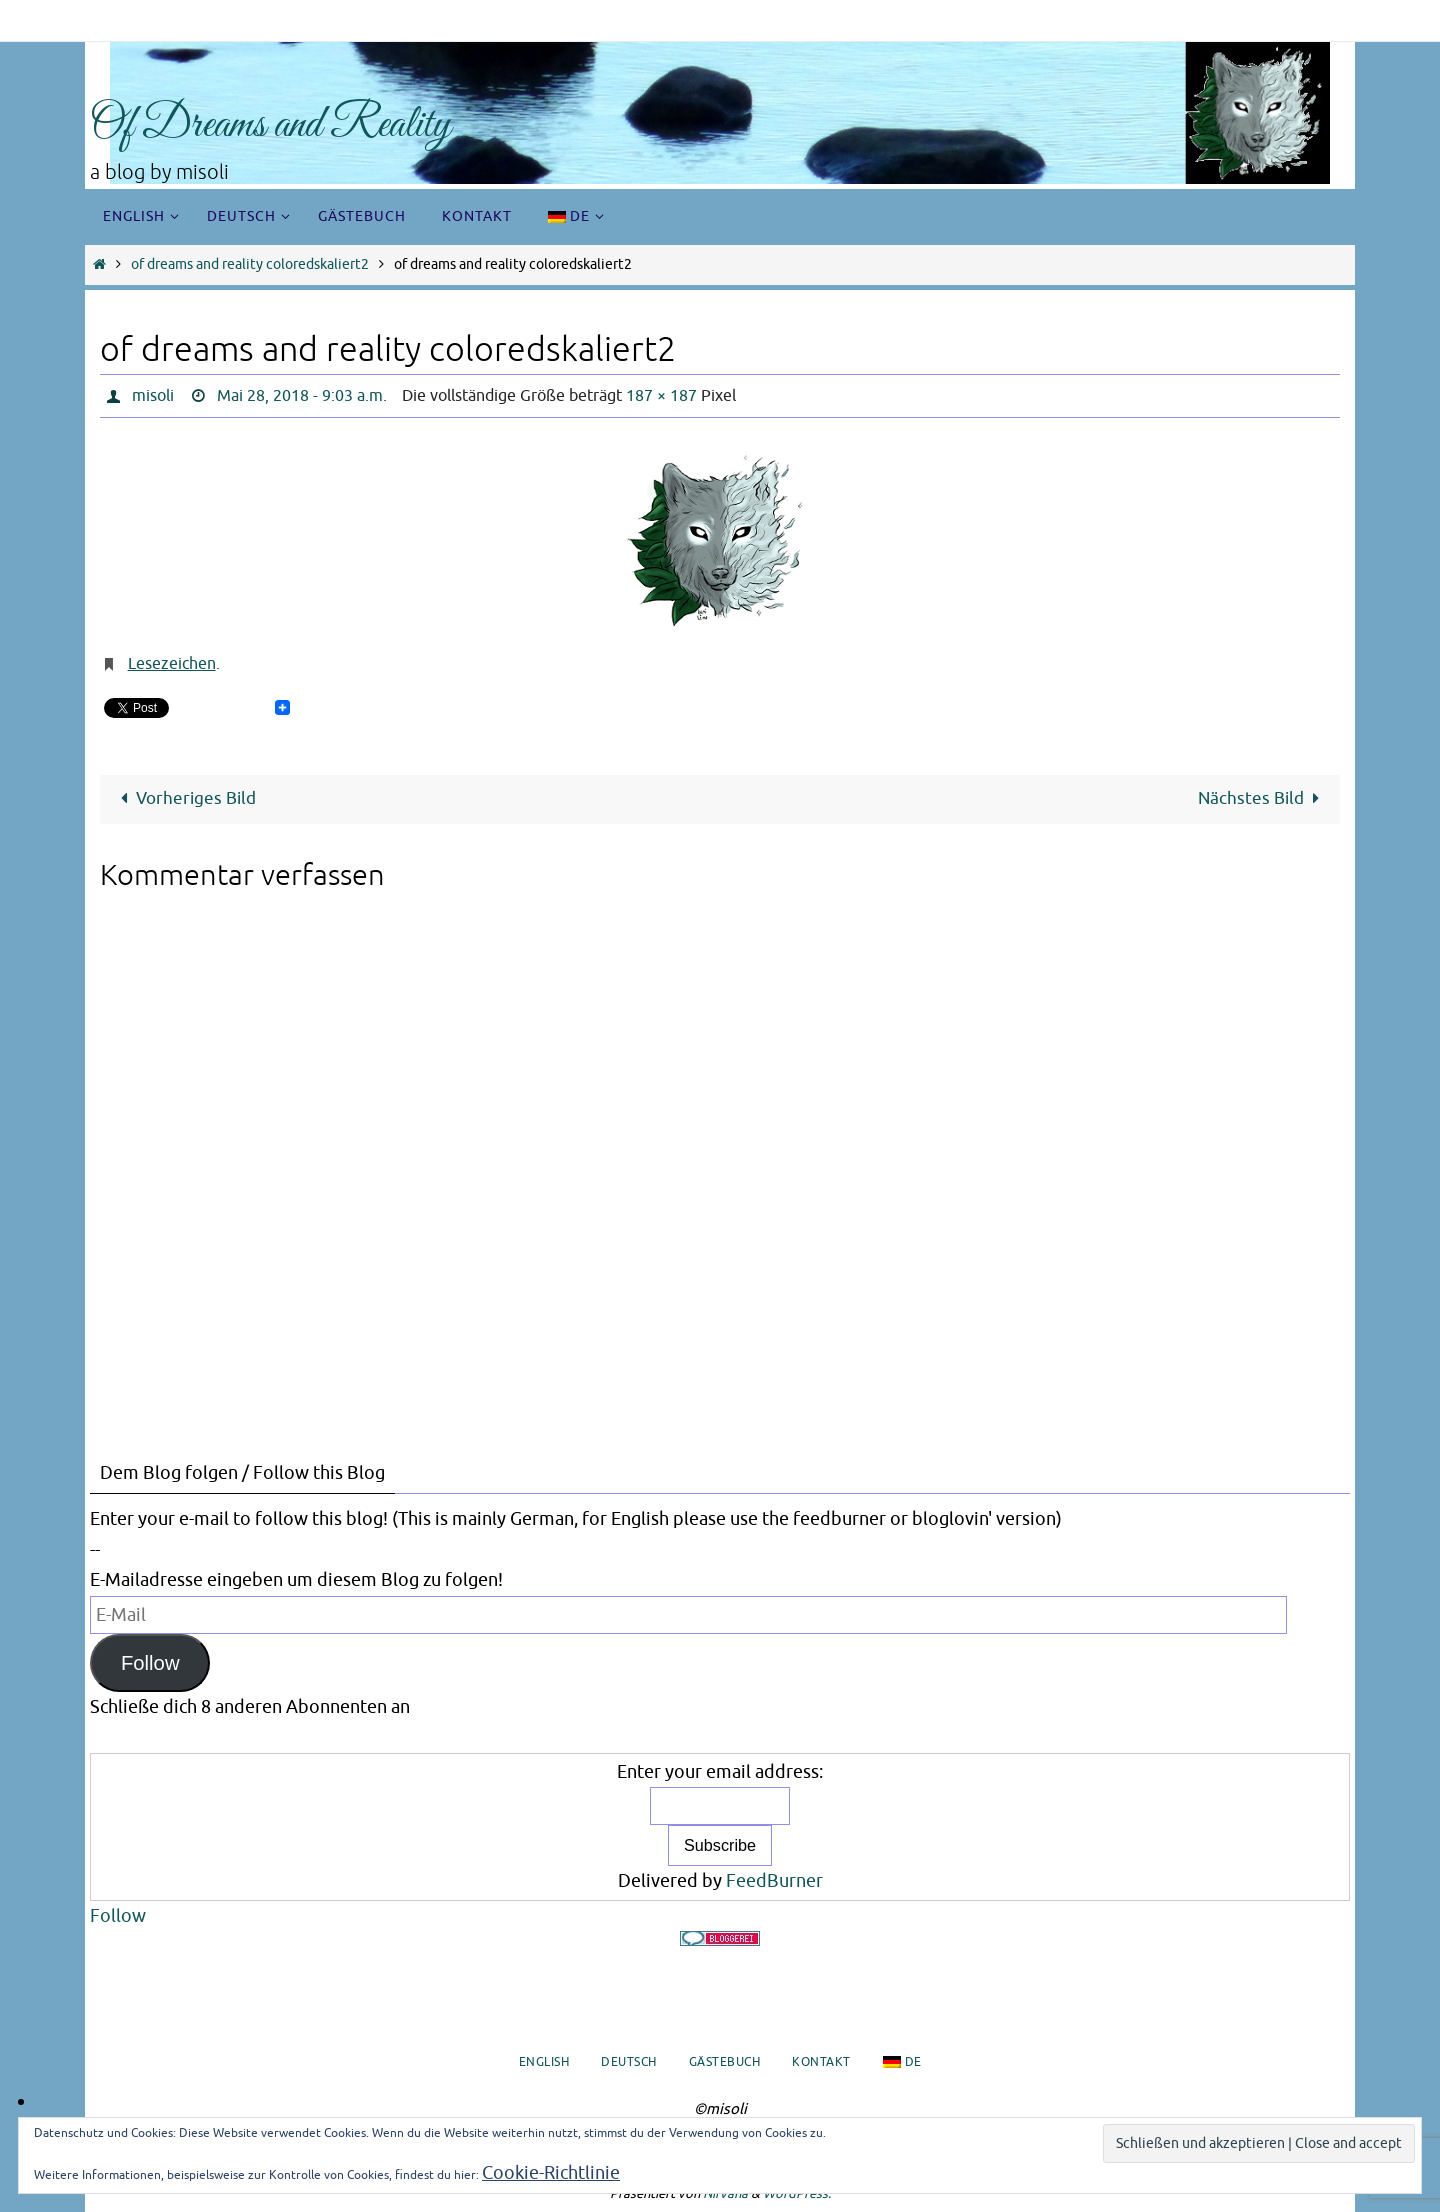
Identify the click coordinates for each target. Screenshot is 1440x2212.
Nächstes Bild (1263, 798)
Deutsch (629, 2062)
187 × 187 (661, 396)
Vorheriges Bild (184, 798)
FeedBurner (774, 1881)
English (544, 2062)
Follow (150, 1663)
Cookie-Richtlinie (551, 2173)
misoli (153, 396)
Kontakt (821, 2062)
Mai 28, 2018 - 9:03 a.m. (302, 396)
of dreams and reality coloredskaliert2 (250, 264)
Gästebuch (725, 2062)
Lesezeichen (172, 664)
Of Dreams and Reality (270, 125)
